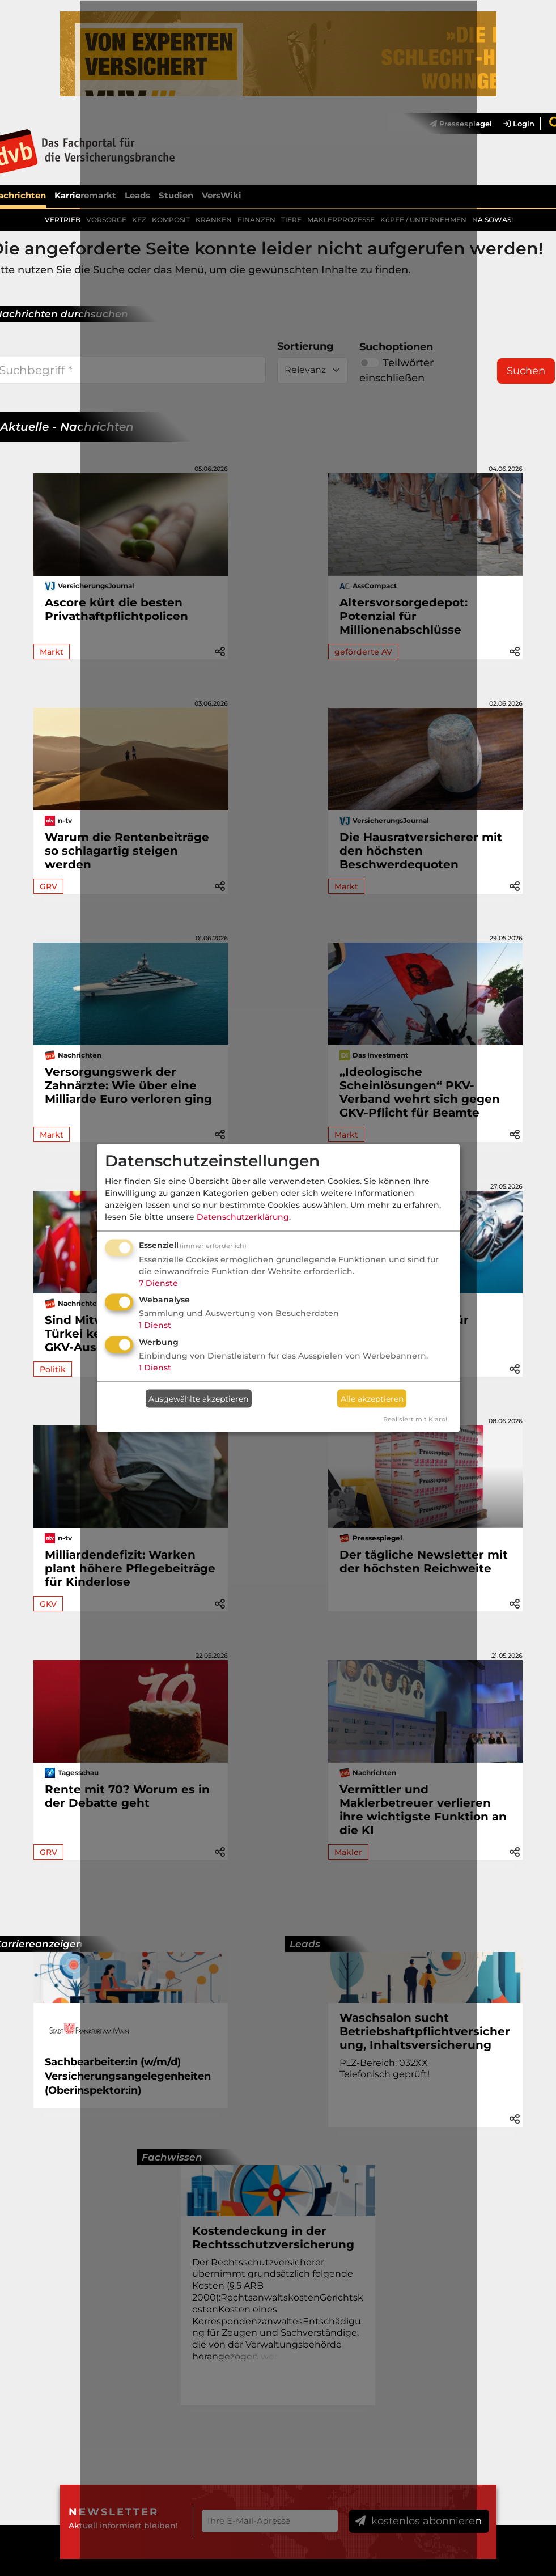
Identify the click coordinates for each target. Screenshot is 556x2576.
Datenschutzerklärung (243, 1216)
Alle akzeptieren (372, 1398)
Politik (53, 1369)
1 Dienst (155, 1325)
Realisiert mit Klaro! (415, 1419)
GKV (48, 1604)
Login (518, 123)
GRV (48, 886)
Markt (51, 652)
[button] (515, 650)
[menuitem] (513, 123)
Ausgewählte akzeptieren (198, 1398)
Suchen (526, 370)
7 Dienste (158, 1283)
